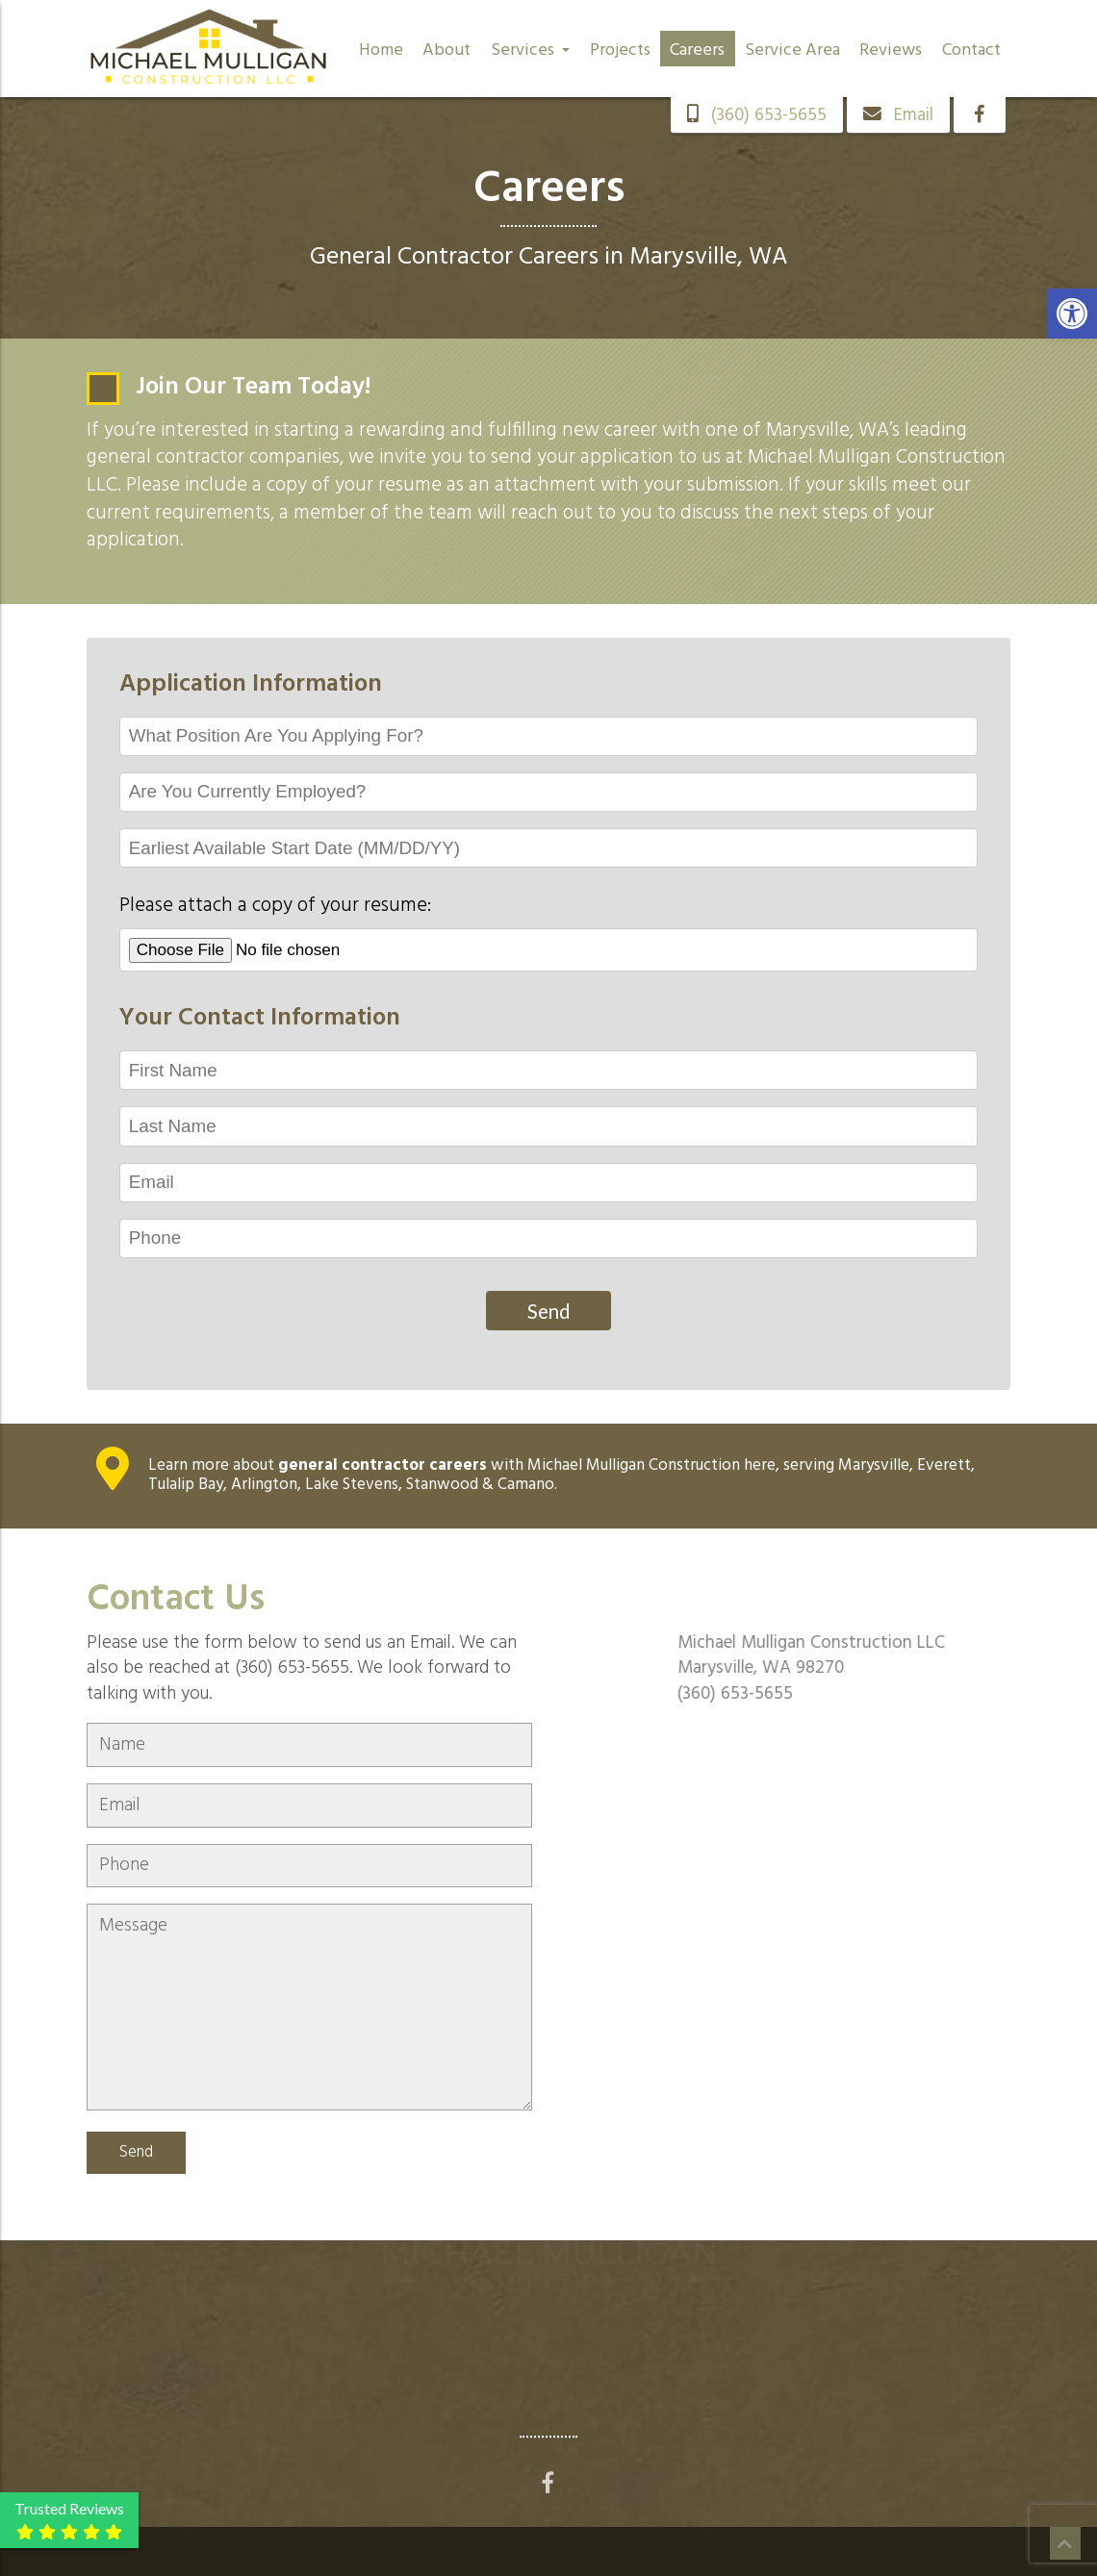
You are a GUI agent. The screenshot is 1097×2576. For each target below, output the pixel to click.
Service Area (792, 50)
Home (381, 50)
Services (531, 50)
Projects (620, 50)
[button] (1072, 314)
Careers (697, 50)
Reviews (890, 50)
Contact (971, 50)
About (446, 50)
